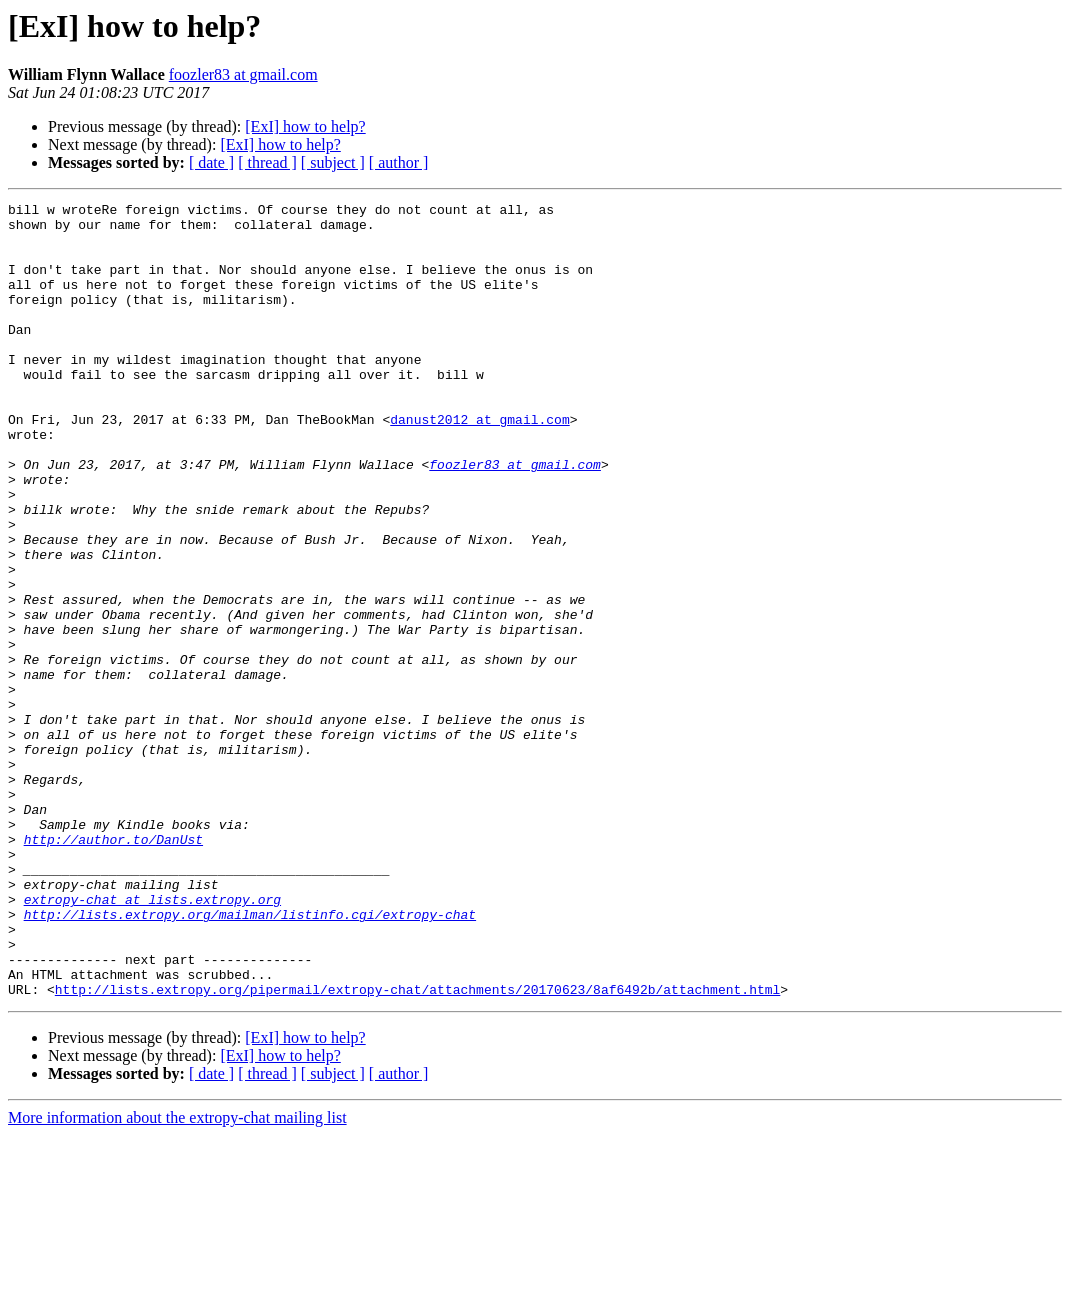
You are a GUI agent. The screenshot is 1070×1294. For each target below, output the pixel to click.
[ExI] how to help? (305, 126)
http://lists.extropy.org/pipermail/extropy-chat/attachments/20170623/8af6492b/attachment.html (417, 1148)
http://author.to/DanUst (113, 968)
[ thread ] (267, 162)
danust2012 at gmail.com (479, 464)
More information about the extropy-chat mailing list (177, 1276)
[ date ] (211, 162)
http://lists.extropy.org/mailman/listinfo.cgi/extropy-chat (250, 1058)
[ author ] (399, 162)
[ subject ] (333, 162)
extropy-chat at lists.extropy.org (152, 1040)
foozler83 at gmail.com (243, 74)
